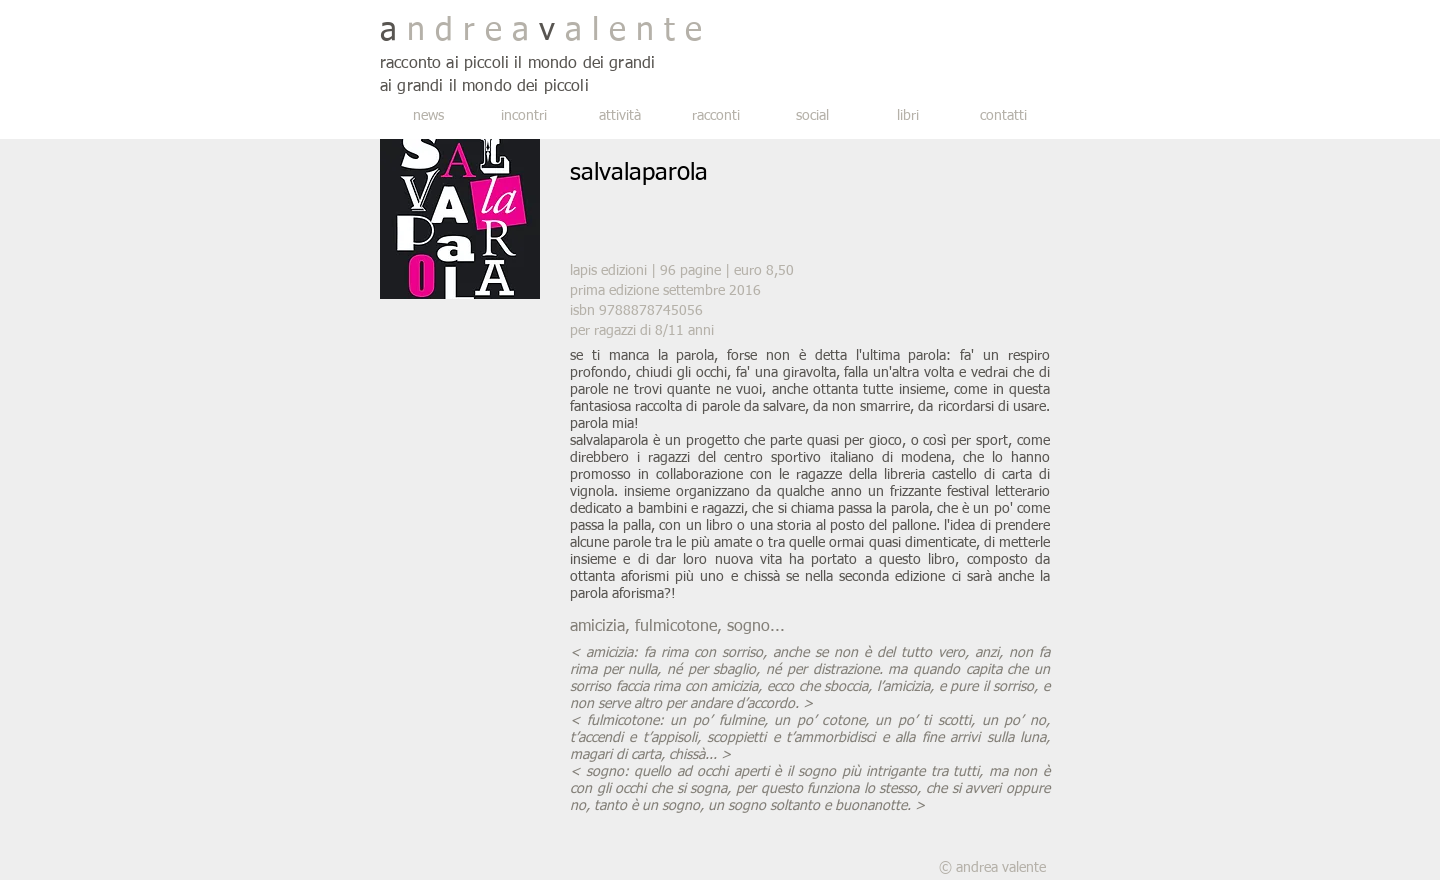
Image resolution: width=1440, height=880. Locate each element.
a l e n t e (628, 31)
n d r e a (468, 31)
